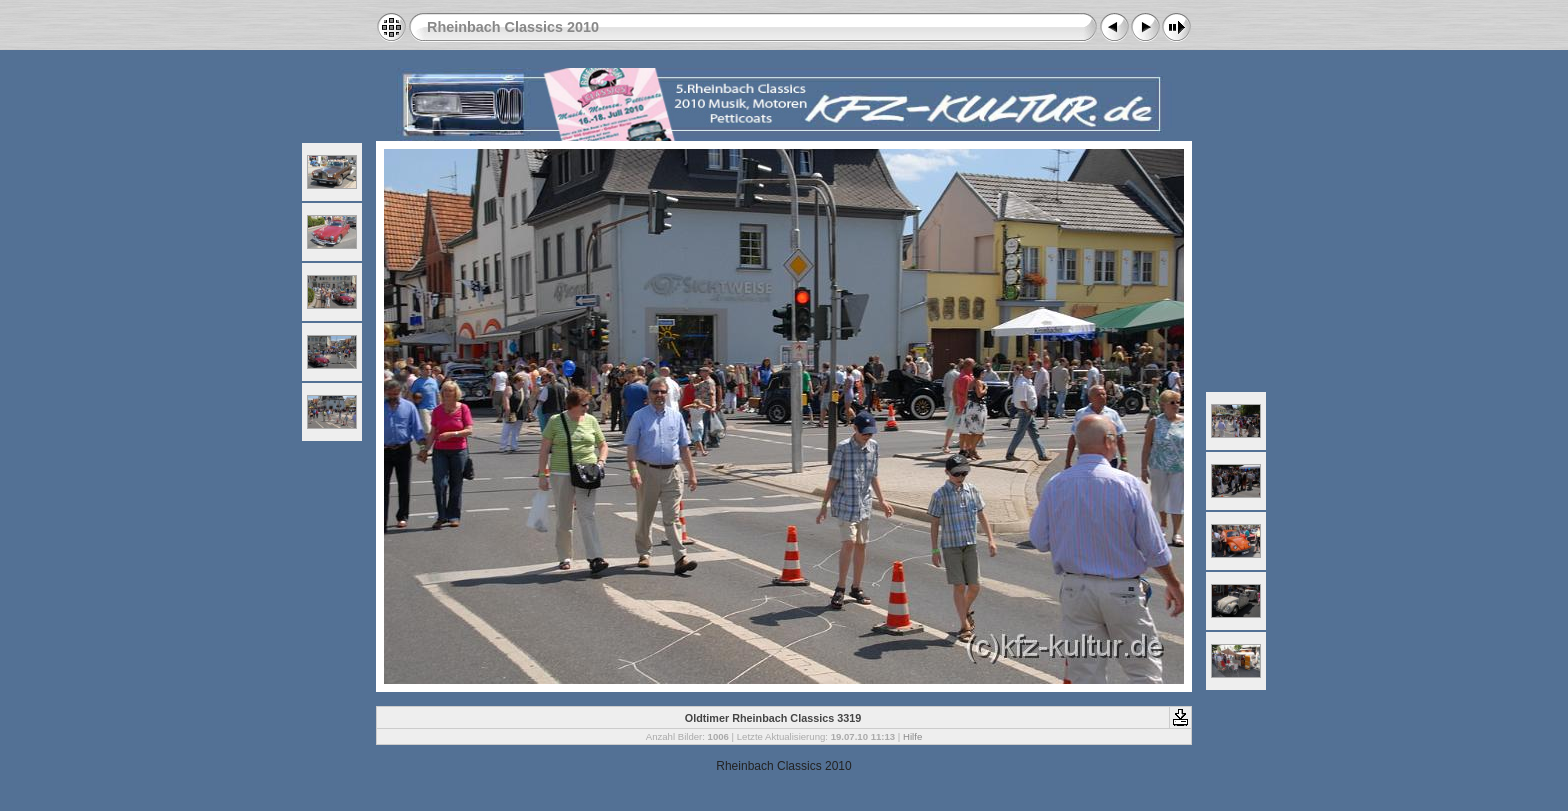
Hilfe (912, 736)
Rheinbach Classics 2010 (513, 27)
